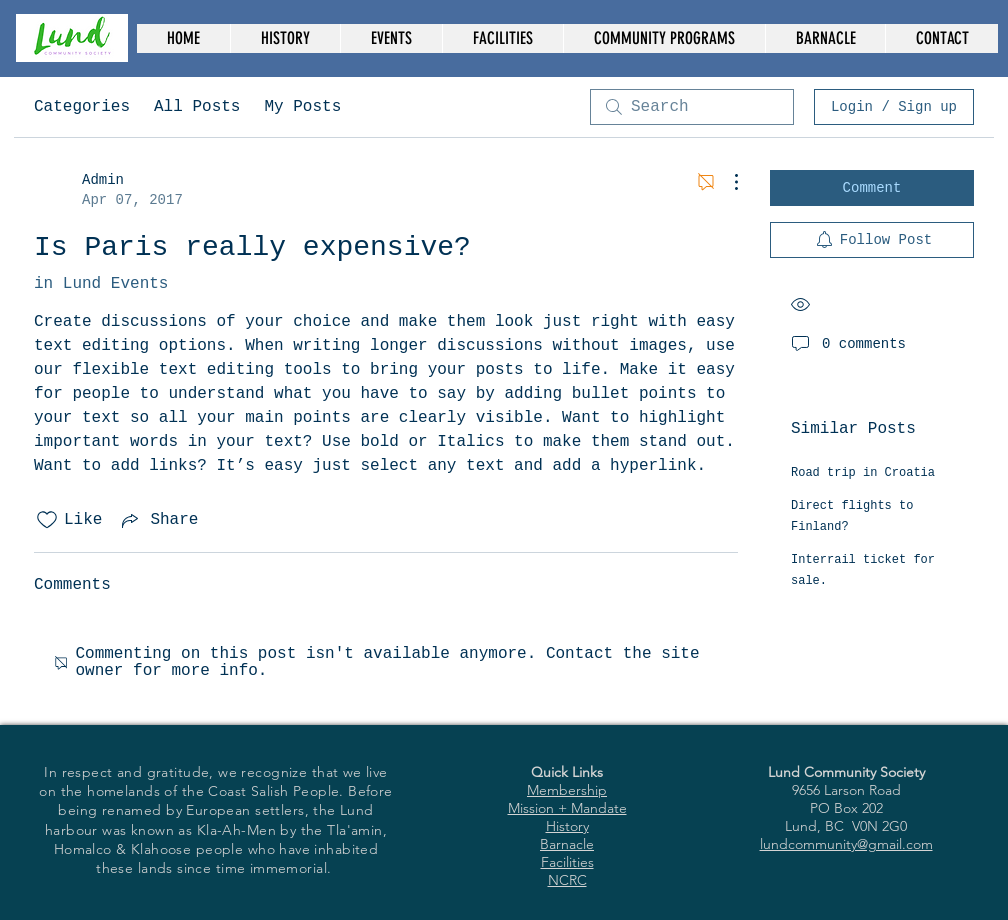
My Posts (302, 107)
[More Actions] (726, 182)
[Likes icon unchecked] (47, 520)
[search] (692, 107)
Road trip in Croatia (863, 473)
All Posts (197, 107)
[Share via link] (158, 520)
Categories (82, 107)
